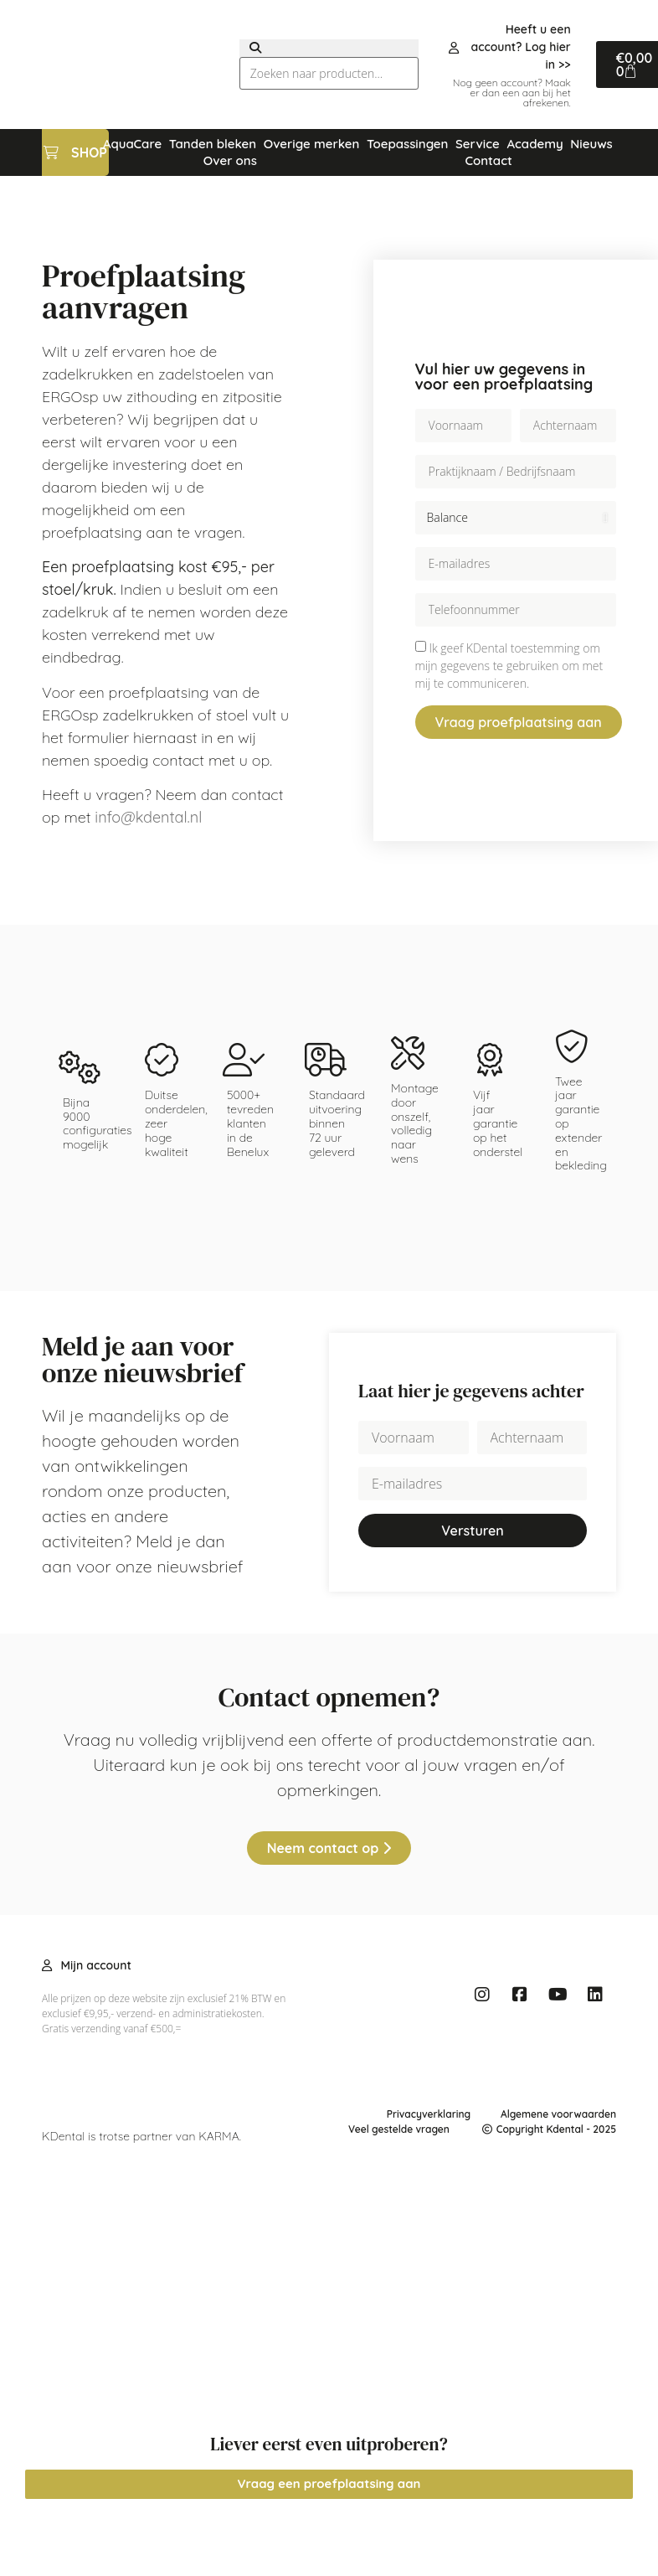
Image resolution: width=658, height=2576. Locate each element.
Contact (488, 160)
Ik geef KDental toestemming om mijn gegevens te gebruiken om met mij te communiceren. (509, 665)
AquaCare (132, 144)
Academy (534, 144)
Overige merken (312, 144)
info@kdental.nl (148, 817)
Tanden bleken (212, 144)
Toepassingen (408, 144)
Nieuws (591, 144)
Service (477, 144)
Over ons (230, 160)
